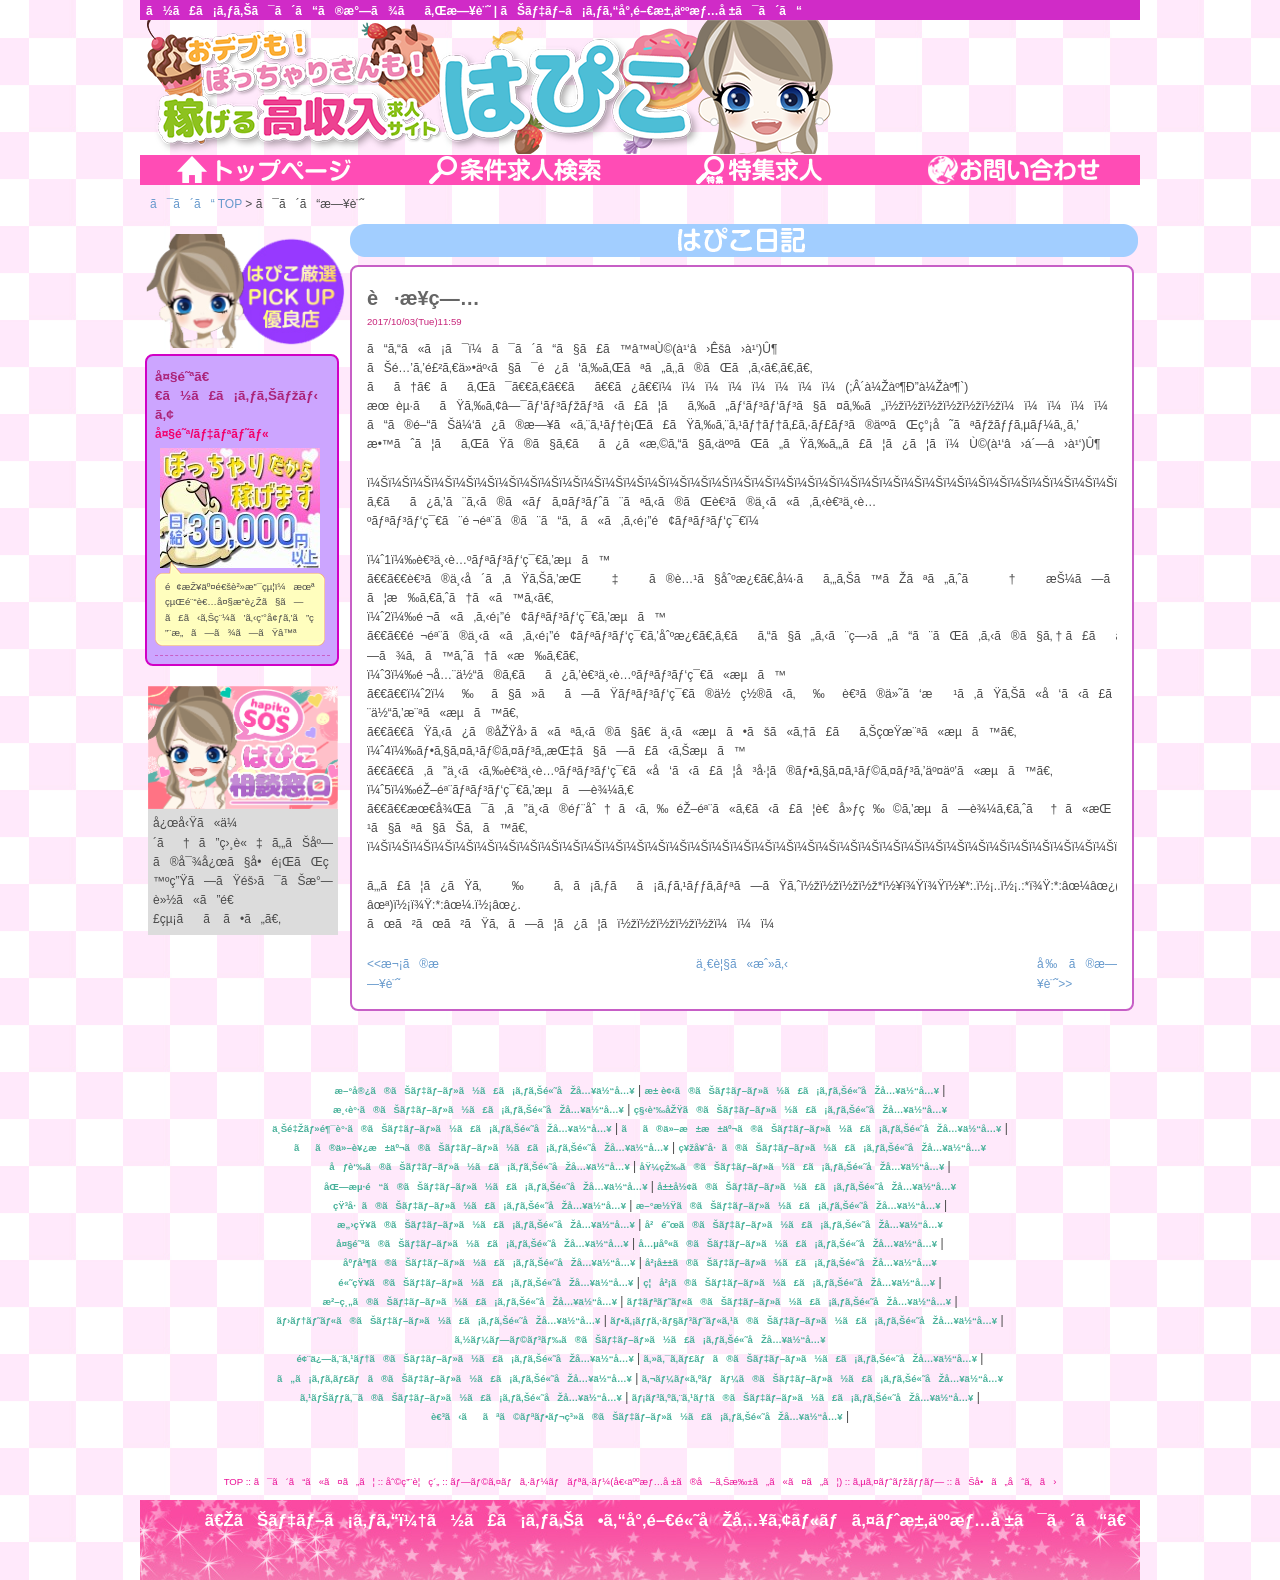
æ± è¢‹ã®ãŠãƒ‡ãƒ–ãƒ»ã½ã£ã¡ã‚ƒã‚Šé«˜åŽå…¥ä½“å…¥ (791, 1090)
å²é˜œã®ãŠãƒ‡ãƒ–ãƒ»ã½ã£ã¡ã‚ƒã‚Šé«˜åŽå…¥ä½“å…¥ (794, 1224)
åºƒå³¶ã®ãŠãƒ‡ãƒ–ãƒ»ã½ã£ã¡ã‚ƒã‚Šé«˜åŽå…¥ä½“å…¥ (489, 1262)
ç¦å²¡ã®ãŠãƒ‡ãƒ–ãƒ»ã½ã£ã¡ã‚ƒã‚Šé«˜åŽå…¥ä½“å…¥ (789, 1282)
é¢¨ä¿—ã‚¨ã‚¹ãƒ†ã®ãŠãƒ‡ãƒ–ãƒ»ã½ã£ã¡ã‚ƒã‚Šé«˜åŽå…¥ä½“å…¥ (465, 1358)
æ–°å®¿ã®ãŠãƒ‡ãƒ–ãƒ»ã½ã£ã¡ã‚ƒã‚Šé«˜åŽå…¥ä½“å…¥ (485, 1090)
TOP (233, 1481)
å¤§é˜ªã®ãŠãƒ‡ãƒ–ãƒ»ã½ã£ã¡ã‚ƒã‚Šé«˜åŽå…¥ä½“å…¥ (482, 1243)
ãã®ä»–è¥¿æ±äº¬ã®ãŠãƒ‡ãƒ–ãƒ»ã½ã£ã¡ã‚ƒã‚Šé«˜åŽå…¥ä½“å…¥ (481, 1147)
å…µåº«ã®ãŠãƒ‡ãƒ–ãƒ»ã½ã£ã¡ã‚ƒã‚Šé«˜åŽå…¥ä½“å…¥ (787, 1243)
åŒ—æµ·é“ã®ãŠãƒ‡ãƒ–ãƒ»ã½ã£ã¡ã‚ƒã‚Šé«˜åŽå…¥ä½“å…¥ (486, 1186)
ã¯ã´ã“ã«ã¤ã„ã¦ (314, 1481)
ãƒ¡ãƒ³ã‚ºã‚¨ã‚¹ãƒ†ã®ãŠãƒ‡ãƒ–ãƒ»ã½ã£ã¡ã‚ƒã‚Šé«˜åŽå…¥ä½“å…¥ (803, 1397)
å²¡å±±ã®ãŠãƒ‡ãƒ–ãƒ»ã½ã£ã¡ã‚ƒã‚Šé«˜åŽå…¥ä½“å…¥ (791, 1262)
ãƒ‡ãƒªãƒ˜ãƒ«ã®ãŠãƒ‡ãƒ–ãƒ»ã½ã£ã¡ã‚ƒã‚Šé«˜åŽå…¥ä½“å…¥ (789, 1301)
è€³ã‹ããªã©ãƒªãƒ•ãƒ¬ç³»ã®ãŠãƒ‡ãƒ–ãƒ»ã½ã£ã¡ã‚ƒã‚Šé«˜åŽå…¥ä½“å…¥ (637, 1416)
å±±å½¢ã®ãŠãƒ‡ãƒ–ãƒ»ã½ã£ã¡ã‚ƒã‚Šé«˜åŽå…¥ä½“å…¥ (806, 1186)
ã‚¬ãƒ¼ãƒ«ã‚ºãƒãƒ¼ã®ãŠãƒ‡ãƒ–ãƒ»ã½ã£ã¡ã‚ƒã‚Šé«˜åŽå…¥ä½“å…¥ (822, 1378)
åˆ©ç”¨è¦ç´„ (413, 1481)
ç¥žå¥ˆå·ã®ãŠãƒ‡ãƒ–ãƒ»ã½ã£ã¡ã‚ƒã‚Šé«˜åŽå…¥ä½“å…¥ (832, 1147)
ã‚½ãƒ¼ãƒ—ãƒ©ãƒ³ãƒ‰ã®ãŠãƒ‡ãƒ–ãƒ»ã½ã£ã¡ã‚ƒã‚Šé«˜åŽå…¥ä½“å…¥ (640, 1339)
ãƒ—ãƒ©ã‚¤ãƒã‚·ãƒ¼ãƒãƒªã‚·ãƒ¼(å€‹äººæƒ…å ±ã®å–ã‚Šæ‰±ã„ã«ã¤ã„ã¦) (646, 1481)
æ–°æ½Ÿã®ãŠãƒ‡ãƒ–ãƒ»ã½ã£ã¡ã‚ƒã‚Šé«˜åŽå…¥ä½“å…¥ (788, 1205)
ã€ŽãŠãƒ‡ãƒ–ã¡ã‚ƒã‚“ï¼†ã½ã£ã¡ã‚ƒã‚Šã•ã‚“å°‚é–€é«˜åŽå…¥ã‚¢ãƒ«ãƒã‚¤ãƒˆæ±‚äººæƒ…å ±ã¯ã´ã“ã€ (672, 1520)
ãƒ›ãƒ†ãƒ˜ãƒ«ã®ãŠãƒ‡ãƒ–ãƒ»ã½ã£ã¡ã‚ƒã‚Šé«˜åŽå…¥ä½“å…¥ (438, 1320)
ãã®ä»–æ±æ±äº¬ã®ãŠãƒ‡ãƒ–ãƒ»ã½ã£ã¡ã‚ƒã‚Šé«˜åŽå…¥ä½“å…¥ (811, 1128)
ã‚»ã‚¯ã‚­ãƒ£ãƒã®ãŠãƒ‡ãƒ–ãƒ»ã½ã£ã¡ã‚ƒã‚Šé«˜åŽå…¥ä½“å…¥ (810, 1358)
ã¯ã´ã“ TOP (196, 204)
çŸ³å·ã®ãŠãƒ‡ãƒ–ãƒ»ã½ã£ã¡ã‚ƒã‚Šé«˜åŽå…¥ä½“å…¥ (479, 1205)
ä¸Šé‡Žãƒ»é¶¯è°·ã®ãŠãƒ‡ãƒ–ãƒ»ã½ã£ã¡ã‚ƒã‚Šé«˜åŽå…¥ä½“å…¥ (441, 1128)
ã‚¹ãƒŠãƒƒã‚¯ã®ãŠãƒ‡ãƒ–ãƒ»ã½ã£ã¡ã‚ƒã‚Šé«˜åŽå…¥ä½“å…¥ (461, 1397)
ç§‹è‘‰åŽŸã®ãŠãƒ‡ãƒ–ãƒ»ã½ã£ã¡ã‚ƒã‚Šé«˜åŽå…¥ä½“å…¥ (790, 1109)
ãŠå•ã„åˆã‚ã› (1006, 1481)
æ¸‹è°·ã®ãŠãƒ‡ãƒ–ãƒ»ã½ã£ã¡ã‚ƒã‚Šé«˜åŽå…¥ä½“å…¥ (478, 1109)
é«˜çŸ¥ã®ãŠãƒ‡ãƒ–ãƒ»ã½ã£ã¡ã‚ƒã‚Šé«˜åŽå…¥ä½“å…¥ (485, 1282)
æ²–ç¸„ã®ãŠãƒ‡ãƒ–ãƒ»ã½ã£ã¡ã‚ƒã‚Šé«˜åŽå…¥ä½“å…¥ (469, 1301)
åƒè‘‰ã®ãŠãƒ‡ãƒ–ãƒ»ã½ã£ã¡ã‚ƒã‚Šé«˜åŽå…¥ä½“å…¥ (479, 1166)
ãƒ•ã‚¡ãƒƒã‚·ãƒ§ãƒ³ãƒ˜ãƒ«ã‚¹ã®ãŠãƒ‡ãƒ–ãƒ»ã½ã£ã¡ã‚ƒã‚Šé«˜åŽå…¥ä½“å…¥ (803, 1320)
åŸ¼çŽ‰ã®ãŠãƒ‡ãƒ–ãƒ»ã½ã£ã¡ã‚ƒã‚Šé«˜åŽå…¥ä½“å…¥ (792, 1166)
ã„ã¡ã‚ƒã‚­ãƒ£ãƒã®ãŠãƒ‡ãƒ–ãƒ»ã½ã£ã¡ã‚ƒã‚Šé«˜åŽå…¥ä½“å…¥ (454, 1378)
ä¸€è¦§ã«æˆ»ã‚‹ (742, 964)
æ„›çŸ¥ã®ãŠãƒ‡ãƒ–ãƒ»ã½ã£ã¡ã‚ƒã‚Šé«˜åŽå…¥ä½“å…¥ (486, 1224)
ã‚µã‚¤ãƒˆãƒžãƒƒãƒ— (898, 1481)
